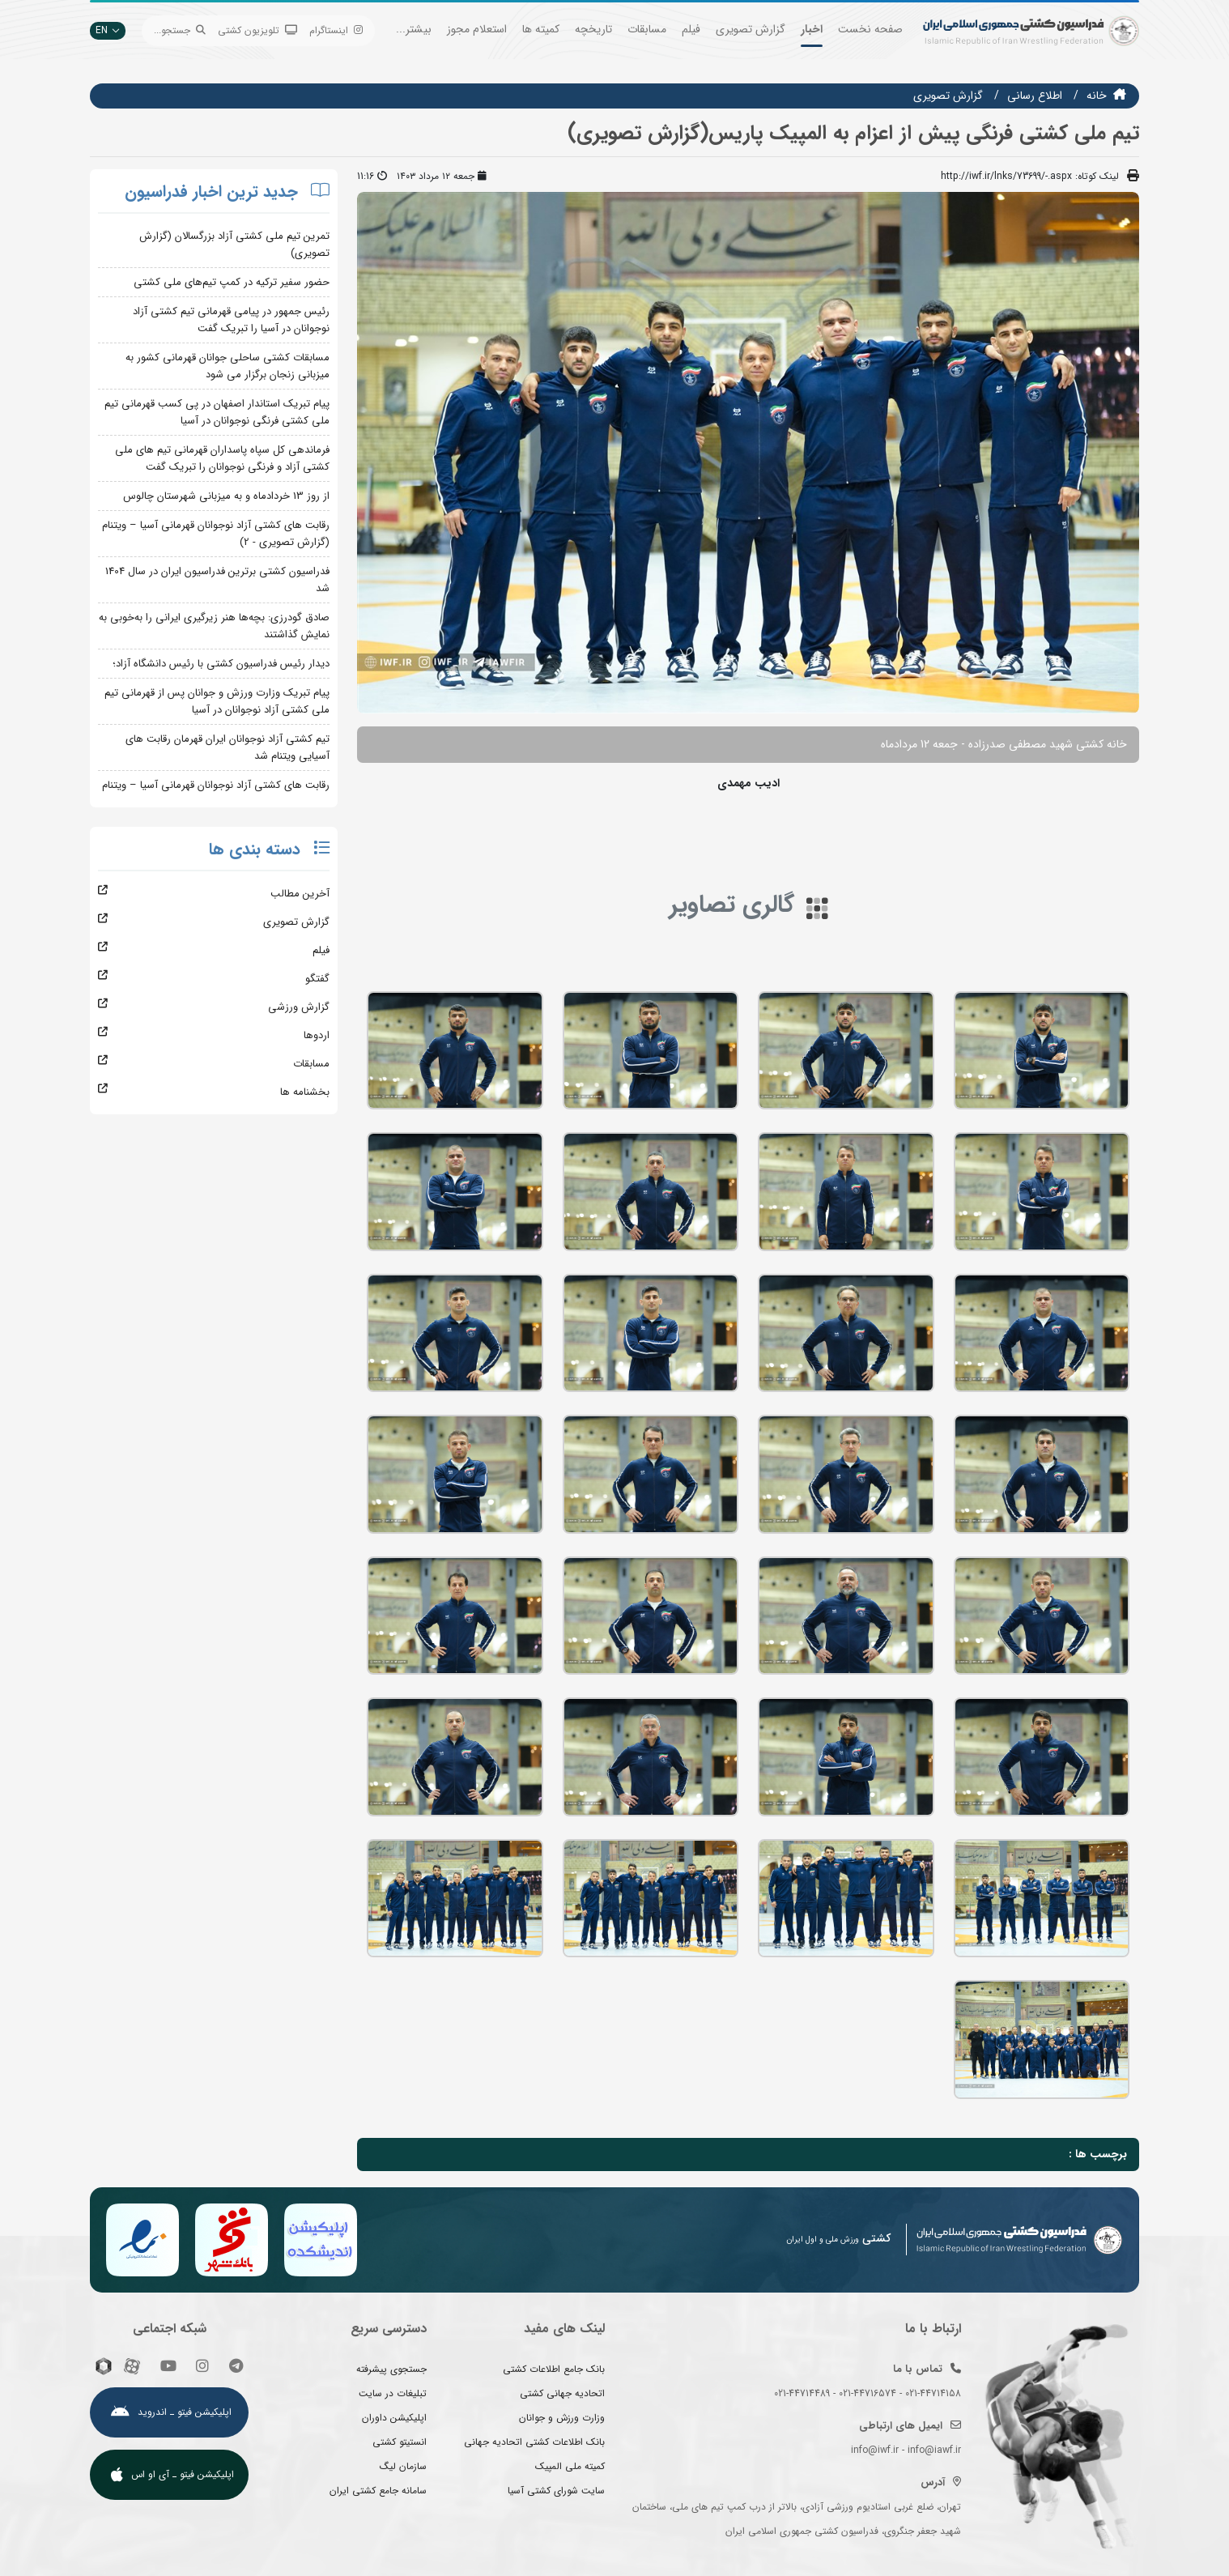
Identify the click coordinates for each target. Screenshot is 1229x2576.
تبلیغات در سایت (393, 2393)
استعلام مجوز (477, 29)
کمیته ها (540, 29)
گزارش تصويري (948, 95)
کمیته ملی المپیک (570, 2466)
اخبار (812, 29)
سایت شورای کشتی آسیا (556, 2490)
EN (108, 30)
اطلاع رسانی (1034, 95)
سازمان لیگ (403, 2466)
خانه (1097, 95)
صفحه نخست (870, 29)
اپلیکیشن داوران (394, 2417)
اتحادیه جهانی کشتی (562, 2393)
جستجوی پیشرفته (391, 2369)
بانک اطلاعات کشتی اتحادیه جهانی (534, 2442)
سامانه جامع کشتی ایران (378, 2490)
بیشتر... (414, 29)
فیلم (691, 29)
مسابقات (646, 29)
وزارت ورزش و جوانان (562, 2417)
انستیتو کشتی (399, 2442)
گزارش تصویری (750, 29)
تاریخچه (593, 29)
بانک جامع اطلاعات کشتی (554, 2369)
